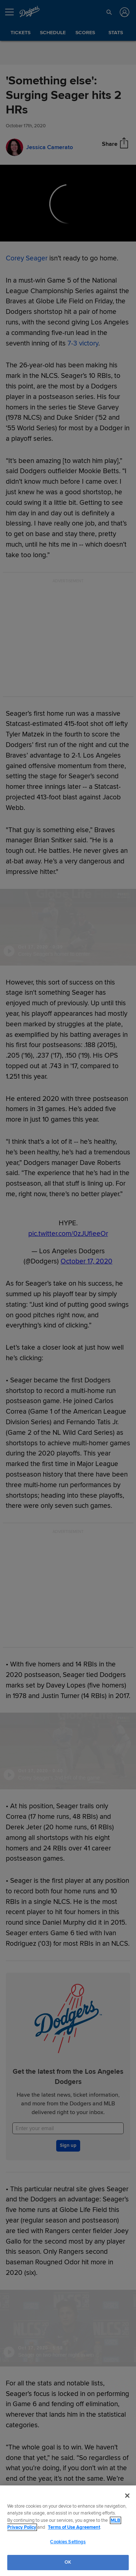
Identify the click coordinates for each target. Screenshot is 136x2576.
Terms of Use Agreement (74, 2527)
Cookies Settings (68, 2542)
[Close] (127, 2496)
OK (68, 2562)
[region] (68, 2530)
